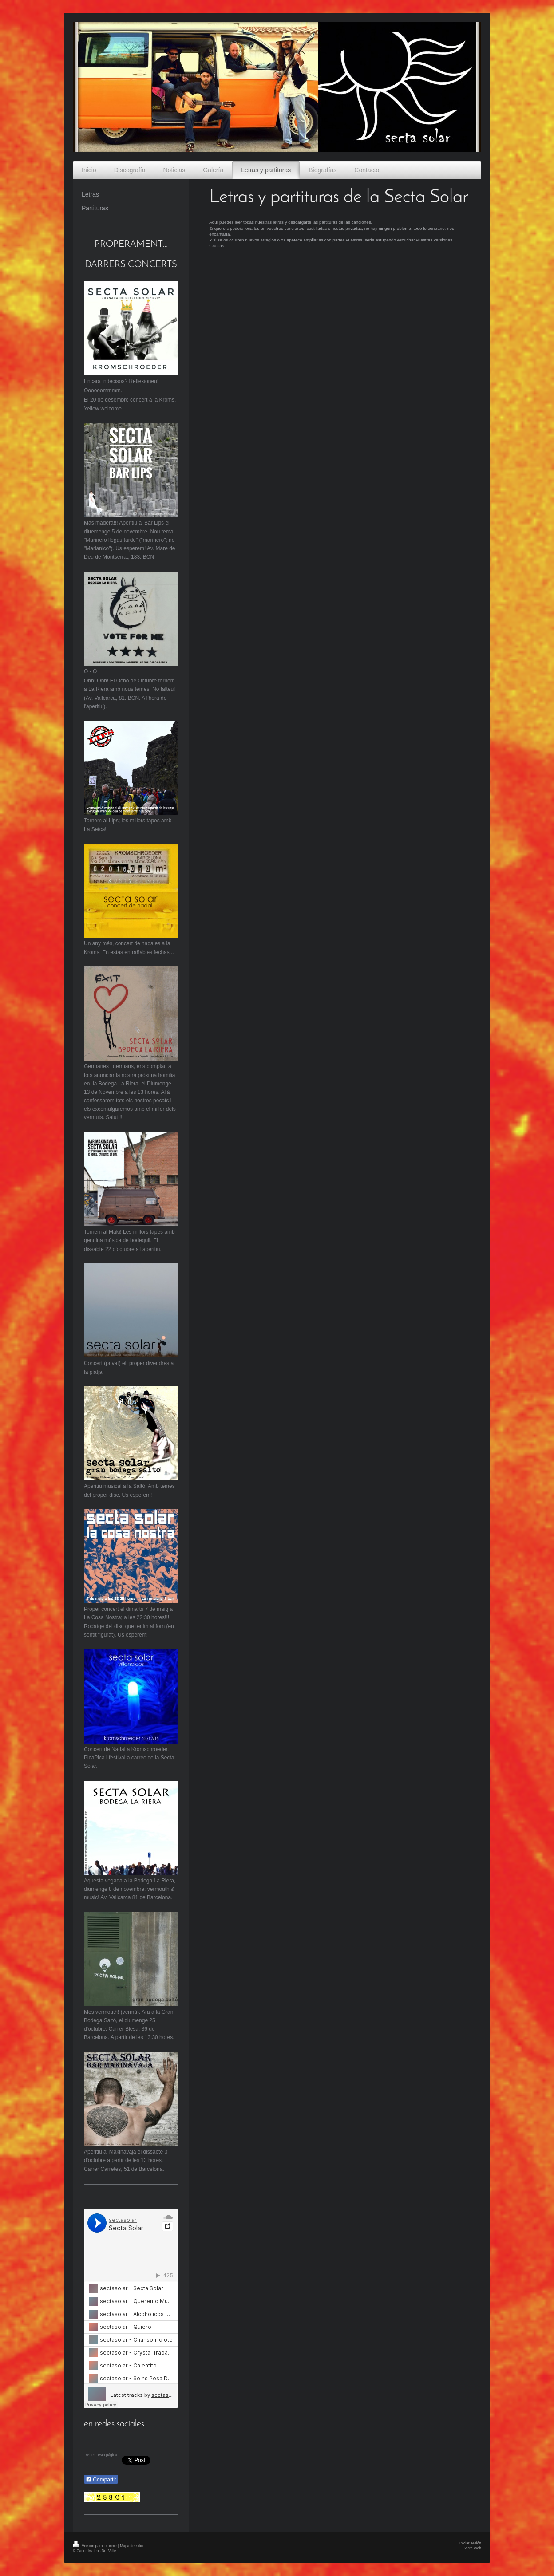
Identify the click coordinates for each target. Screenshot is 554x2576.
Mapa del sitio (131, 2546)
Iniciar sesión (470, 2543)
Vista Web (472, 2548)
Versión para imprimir (95, 2546)
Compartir (101, 2480)
